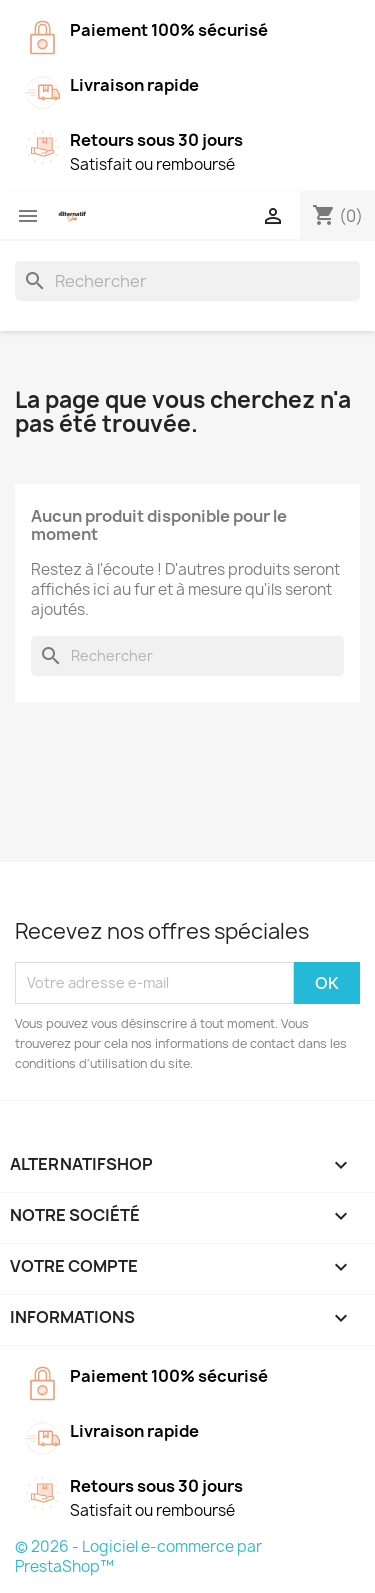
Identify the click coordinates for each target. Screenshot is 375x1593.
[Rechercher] (187, 281)
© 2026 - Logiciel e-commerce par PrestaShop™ (138, 1556)
